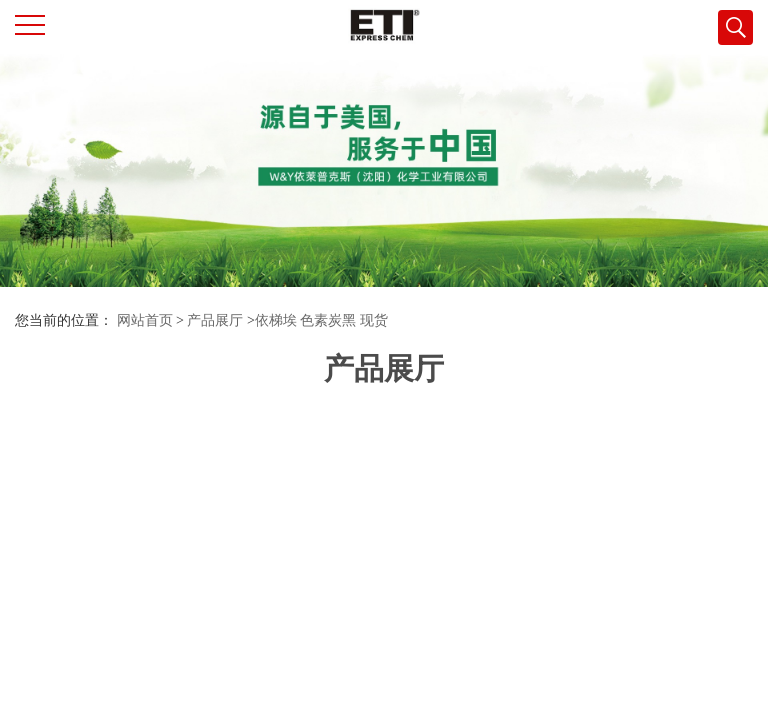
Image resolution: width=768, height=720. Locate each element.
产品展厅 (215, 320)
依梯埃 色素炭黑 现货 (321, 320)
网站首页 (145, 320)
